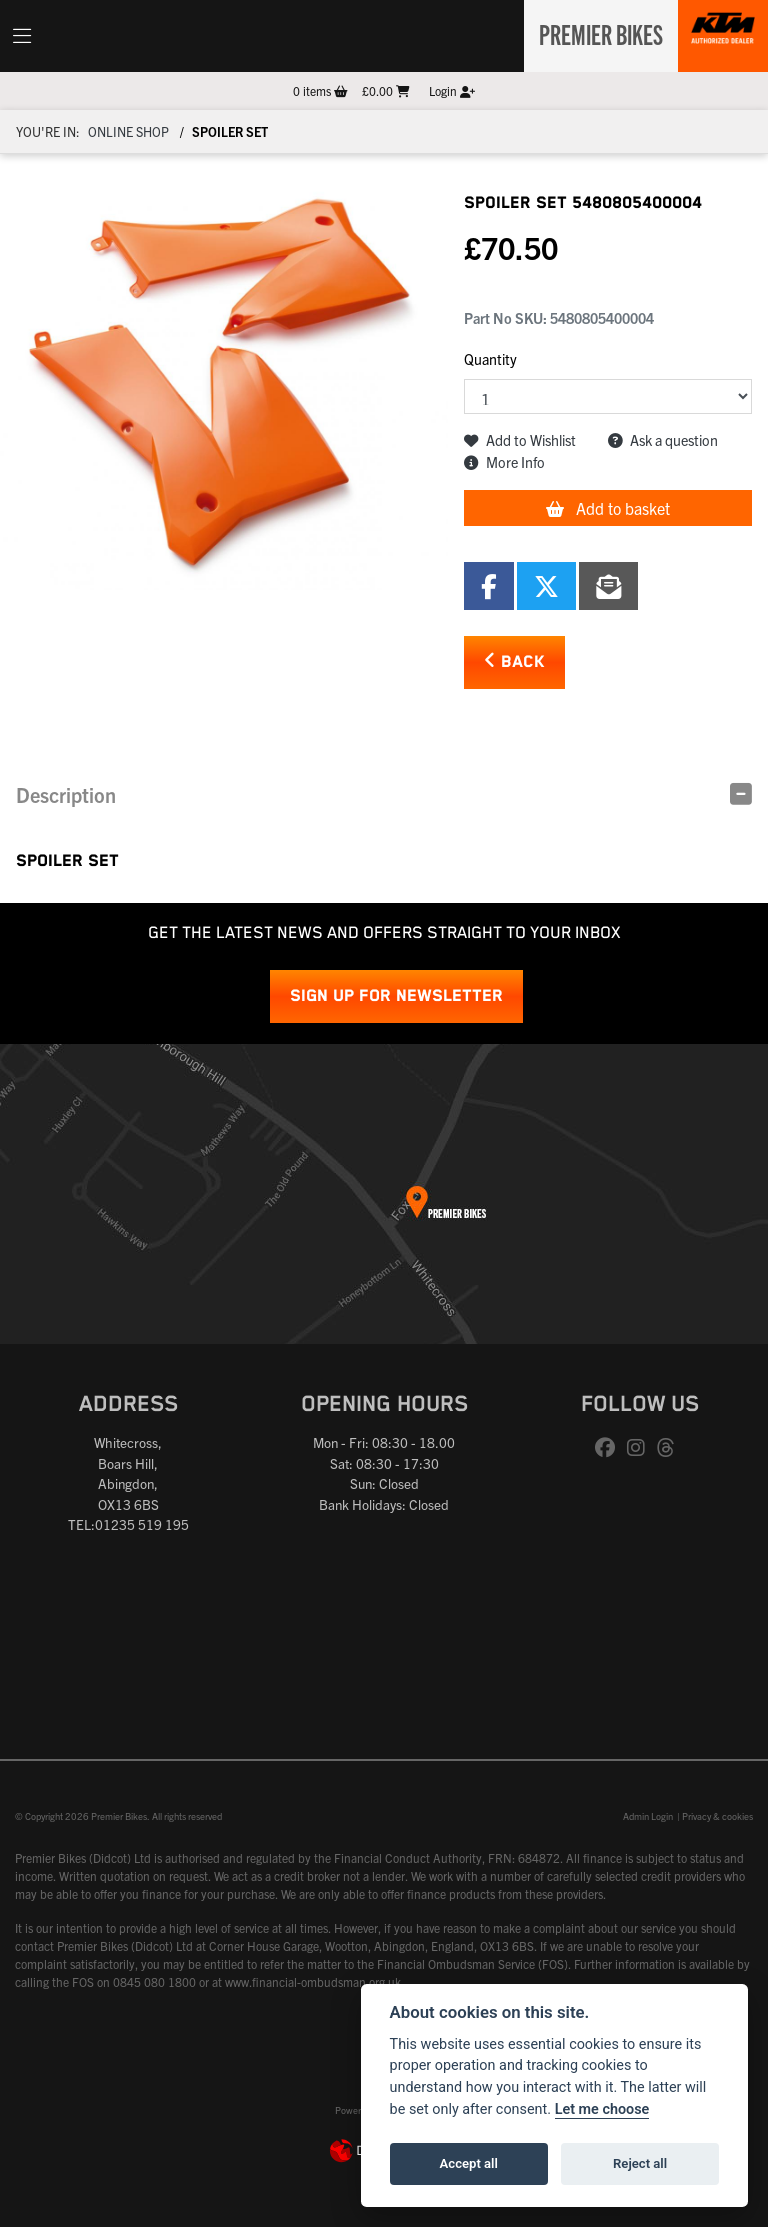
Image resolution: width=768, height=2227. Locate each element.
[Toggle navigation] (22, 36)
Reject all (640, 2163)
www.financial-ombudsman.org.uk (313, 1981)
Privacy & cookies (717, 1816)
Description (66, 794)
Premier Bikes (595, 33)
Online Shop (128, 131)
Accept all (469, 2163)
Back (514, 661)
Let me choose (602, 2109)
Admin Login (648, 1816)
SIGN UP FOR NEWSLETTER (396, 996)
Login (452, 90)
